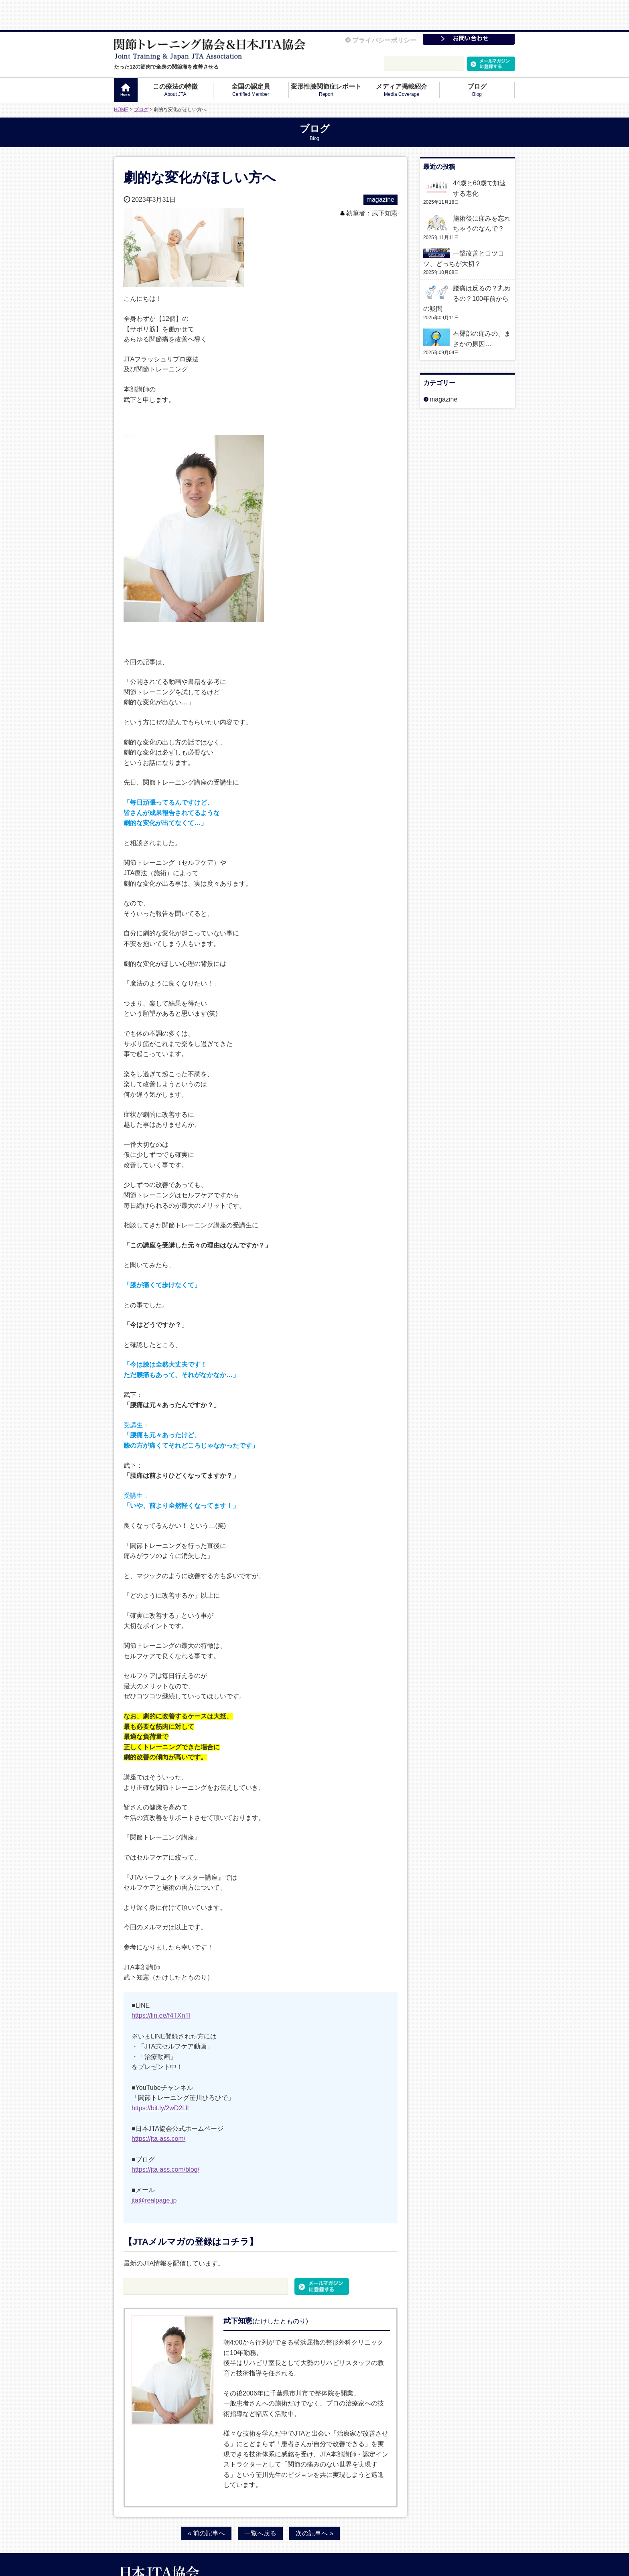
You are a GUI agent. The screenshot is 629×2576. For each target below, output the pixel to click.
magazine (380, 169)
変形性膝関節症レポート (326, 60)
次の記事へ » (314, 2502)
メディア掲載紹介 (401, 60)
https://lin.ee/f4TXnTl (161, 1984)
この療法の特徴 (175, 60)
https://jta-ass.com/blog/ (165, 2138)
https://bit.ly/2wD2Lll (160, 2077)
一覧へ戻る (260, 2502)
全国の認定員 (250, 60)
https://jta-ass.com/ (158, 2107)
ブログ (477, 60)
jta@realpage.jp (154, 2169)
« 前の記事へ (206, 2502)
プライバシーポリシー (380, 10)
